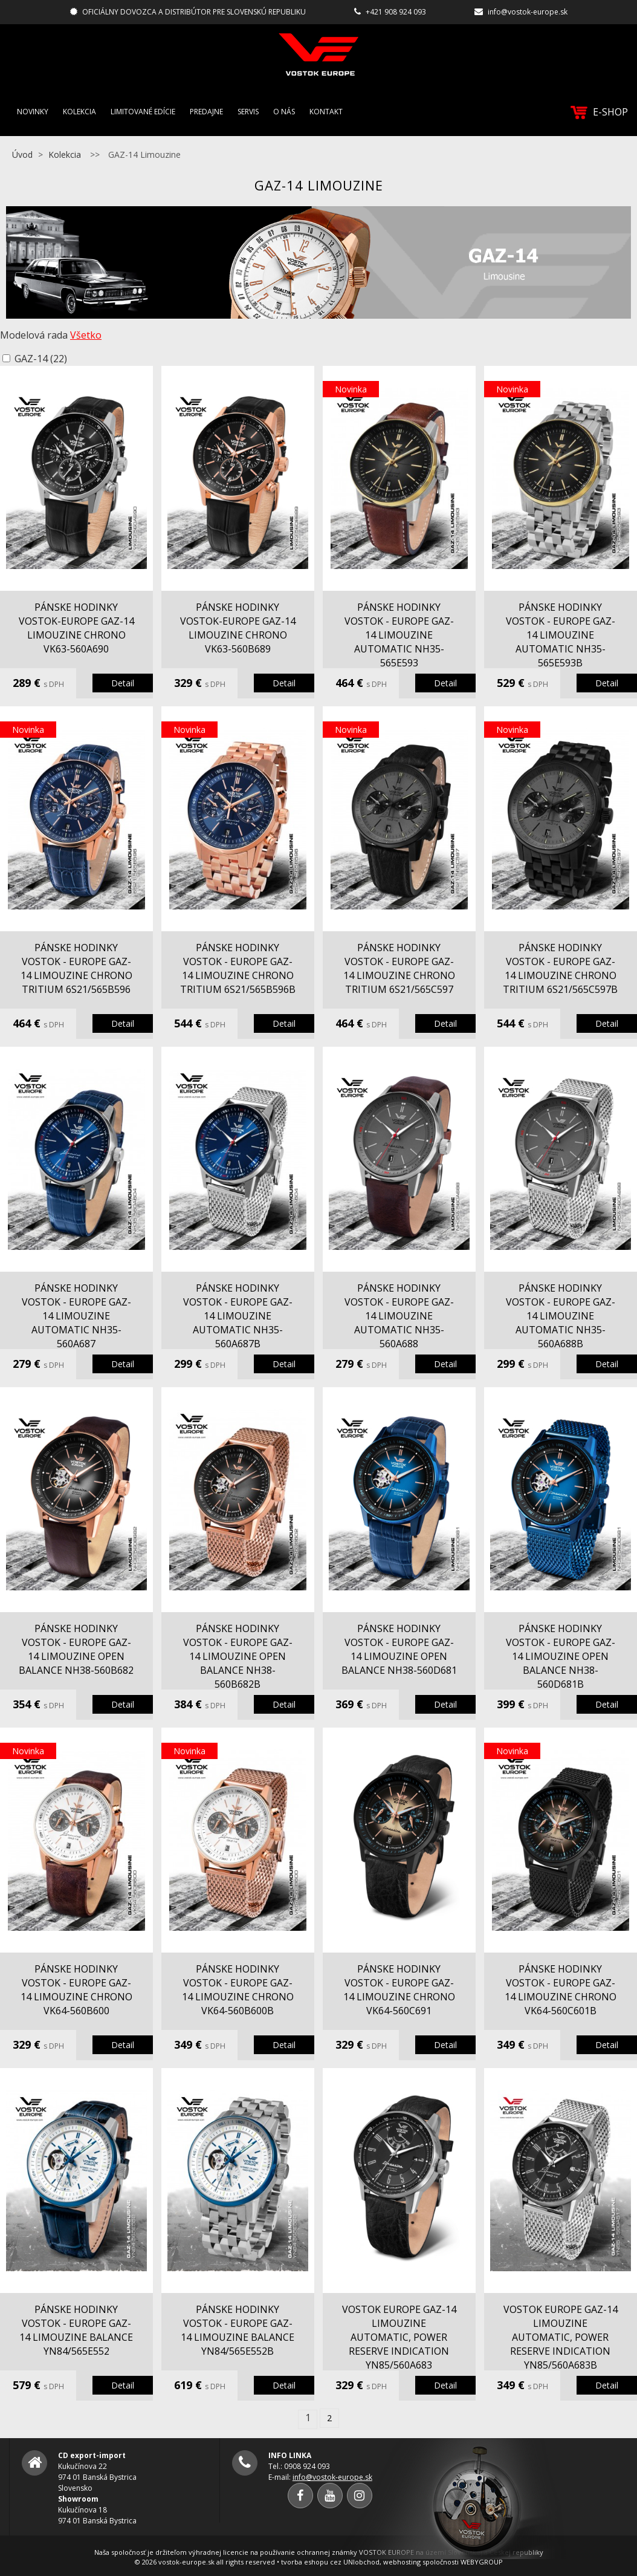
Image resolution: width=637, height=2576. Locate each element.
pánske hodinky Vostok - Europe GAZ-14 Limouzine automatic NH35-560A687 (76, 1315)
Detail (122, 683)
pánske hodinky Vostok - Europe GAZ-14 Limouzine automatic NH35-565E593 (399, 634)
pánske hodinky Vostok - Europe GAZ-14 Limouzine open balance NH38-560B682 (76, 1649)
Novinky (32, 111)
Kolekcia (79, 111)
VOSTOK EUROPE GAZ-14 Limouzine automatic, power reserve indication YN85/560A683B (560, 2337)
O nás (284, 111)
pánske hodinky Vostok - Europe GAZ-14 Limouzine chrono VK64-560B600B (238, 1989)
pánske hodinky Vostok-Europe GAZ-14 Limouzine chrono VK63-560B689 (238, 627)
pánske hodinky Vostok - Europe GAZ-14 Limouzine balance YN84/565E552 (76, 2330)
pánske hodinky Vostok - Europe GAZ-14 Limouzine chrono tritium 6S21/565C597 (399, 968)
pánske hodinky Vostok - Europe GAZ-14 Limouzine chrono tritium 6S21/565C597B (560, 968)
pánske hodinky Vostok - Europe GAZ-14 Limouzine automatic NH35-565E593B (560, 634)
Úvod (22, 154)
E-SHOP (599, 112)
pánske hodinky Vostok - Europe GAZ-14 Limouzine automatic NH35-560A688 (399, 1315)
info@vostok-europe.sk (527, 12)
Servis (248, 111)
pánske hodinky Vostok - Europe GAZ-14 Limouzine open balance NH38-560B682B (238, 1656)
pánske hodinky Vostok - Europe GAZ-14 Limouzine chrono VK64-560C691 (399, 1989)
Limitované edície (143, 111)
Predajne (206, 111)
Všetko (86, 335)
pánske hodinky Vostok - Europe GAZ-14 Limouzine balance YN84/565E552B (237, 2330)
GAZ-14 (41, 358)
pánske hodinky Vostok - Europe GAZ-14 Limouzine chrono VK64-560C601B (560, 1989)
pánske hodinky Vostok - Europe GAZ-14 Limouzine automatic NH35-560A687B (238, 1315)
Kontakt (326, 111)
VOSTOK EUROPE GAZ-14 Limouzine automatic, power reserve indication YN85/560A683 (399, 2337)
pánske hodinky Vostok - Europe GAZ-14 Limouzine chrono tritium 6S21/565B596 (76, 968)
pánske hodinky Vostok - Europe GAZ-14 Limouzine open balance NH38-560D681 (399, 1649)
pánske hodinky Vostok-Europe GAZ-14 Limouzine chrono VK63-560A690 (76, 627)
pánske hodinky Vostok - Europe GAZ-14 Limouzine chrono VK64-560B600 (76, 1989)
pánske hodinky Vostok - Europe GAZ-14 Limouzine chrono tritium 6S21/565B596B (238, 968)
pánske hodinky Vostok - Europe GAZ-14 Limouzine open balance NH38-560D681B (560, 1656)
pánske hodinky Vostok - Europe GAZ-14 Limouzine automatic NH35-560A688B (560, 1315)
